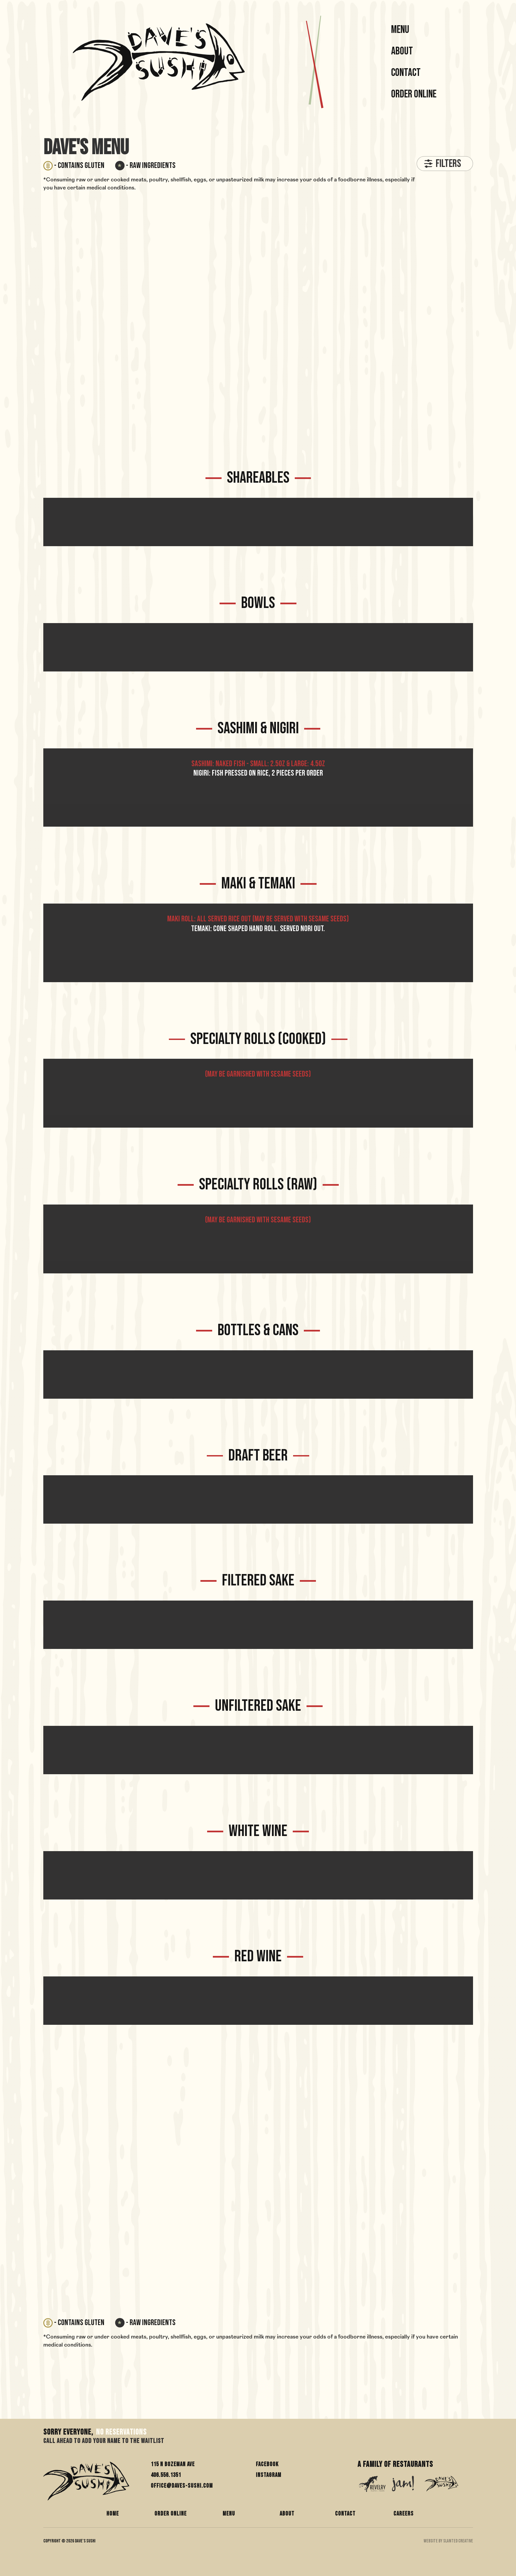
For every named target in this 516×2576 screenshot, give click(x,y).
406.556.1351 (166, 2475)
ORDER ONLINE (170, 2514)
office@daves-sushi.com (182, 2486)
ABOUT (287, 2514)
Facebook (267, 2464)
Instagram (268, 2475)
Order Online (413, 94)
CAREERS (403, 2514)
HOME (112, 2514)
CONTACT (345, 2514)
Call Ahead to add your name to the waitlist (103, 2441)
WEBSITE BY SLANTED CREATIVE (448, 2541)
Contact (406, 72)
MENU (400, 29)
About (402, 51)
